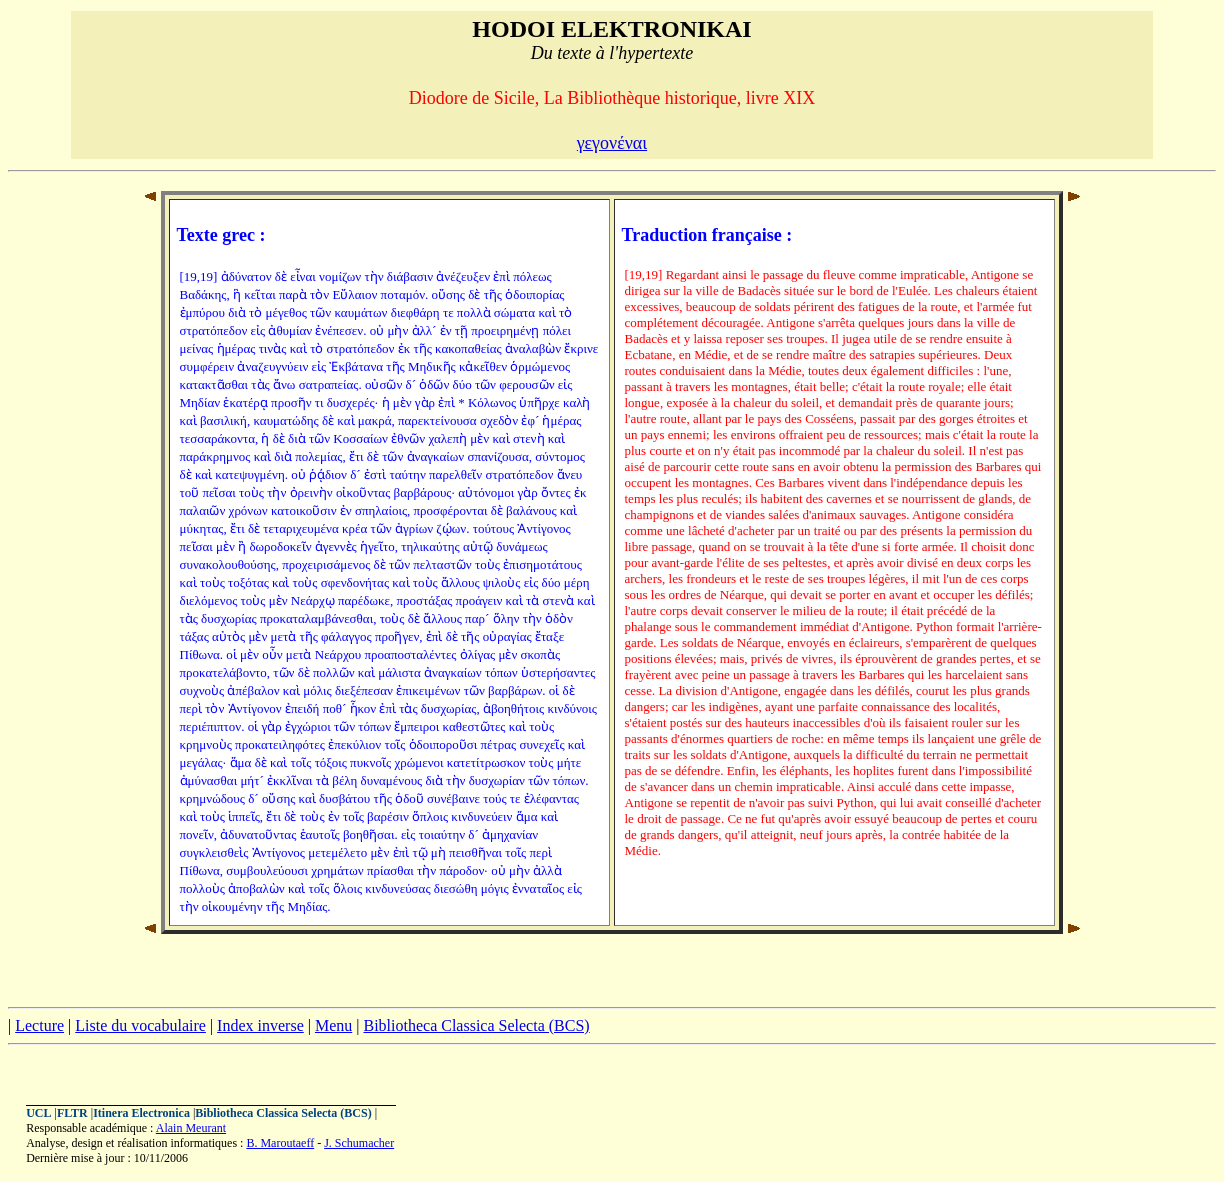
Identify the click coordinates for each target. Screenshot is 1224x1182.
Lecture (39, 1025)
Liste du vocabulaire (140, 1025)
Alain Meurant (191, 1128)
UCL (38, 1113)
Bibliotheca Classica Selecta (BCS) (476, 1025)
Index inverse (260, 1025)
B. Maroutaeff (280, 1143)
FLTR (72, 1113)
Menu (333, 1025)
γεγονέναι (612, 143)
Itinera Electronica (141, 1113)
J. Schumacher (359, 1143)
